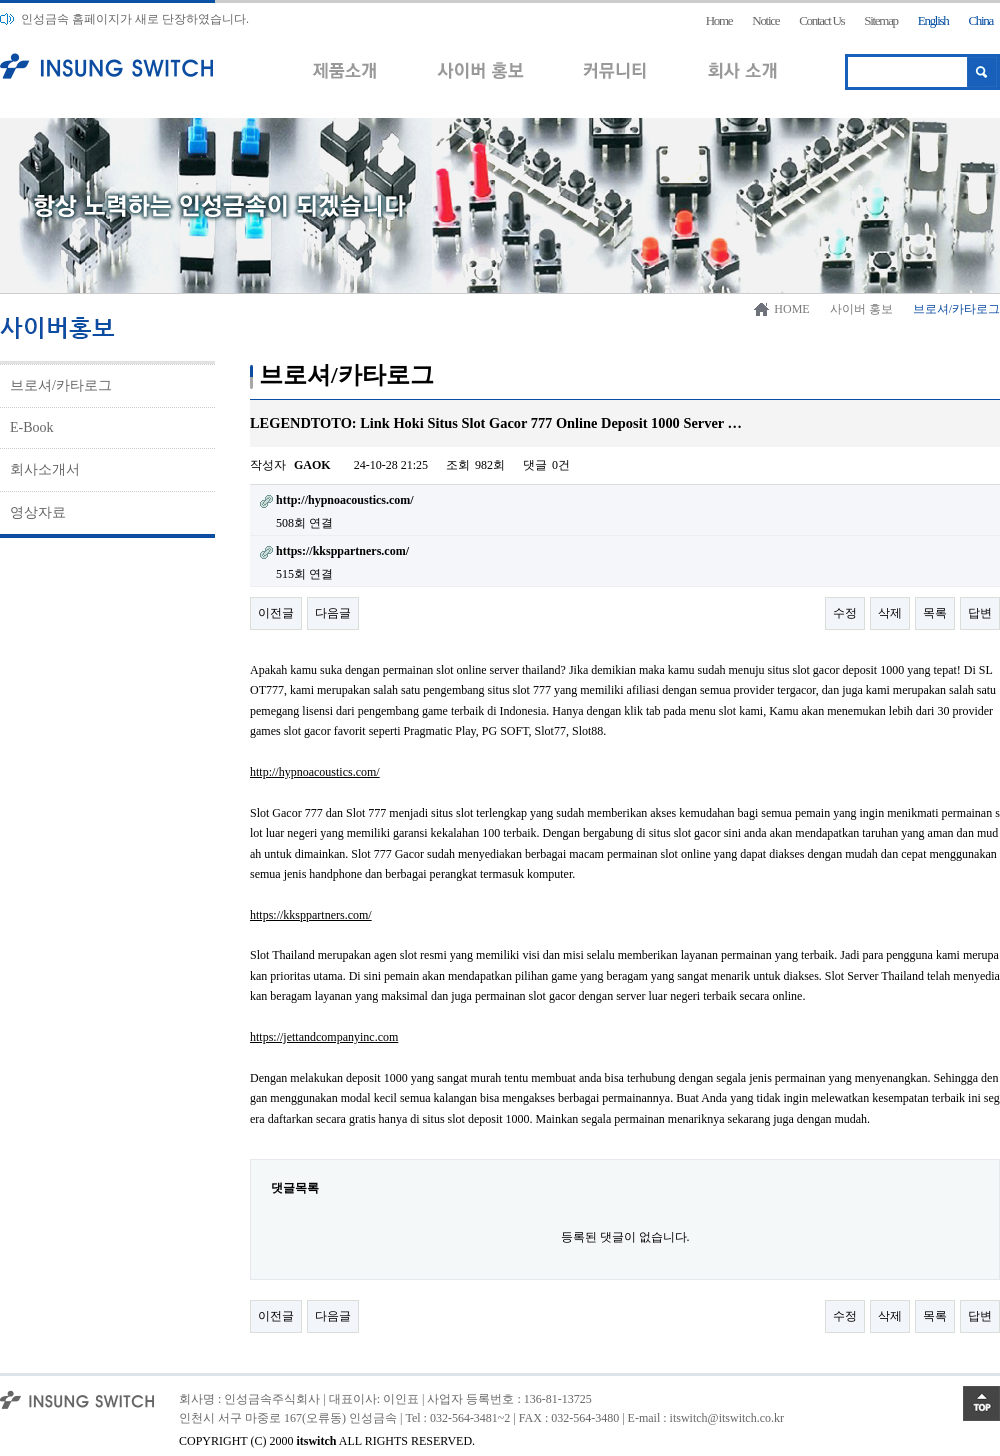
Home (719, 20)
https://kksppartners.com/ (311, 915)
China (980, 20)
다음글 (333, 613)
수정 (845, 613)
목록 (935, 613)
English (933, 20)
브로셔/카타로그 (61, 385)
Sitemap (881, 20)
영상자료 (38, 512)
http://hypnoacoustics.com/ (315, 772)
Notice (765, 20)
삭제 (890, 613)
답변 (980, 613)
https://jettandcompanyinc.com (324, 1037)
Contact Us (821, 20)
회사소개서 (45, 469)
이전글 (276, 613)
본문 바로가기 (0, 0)
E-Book (32, 427)
